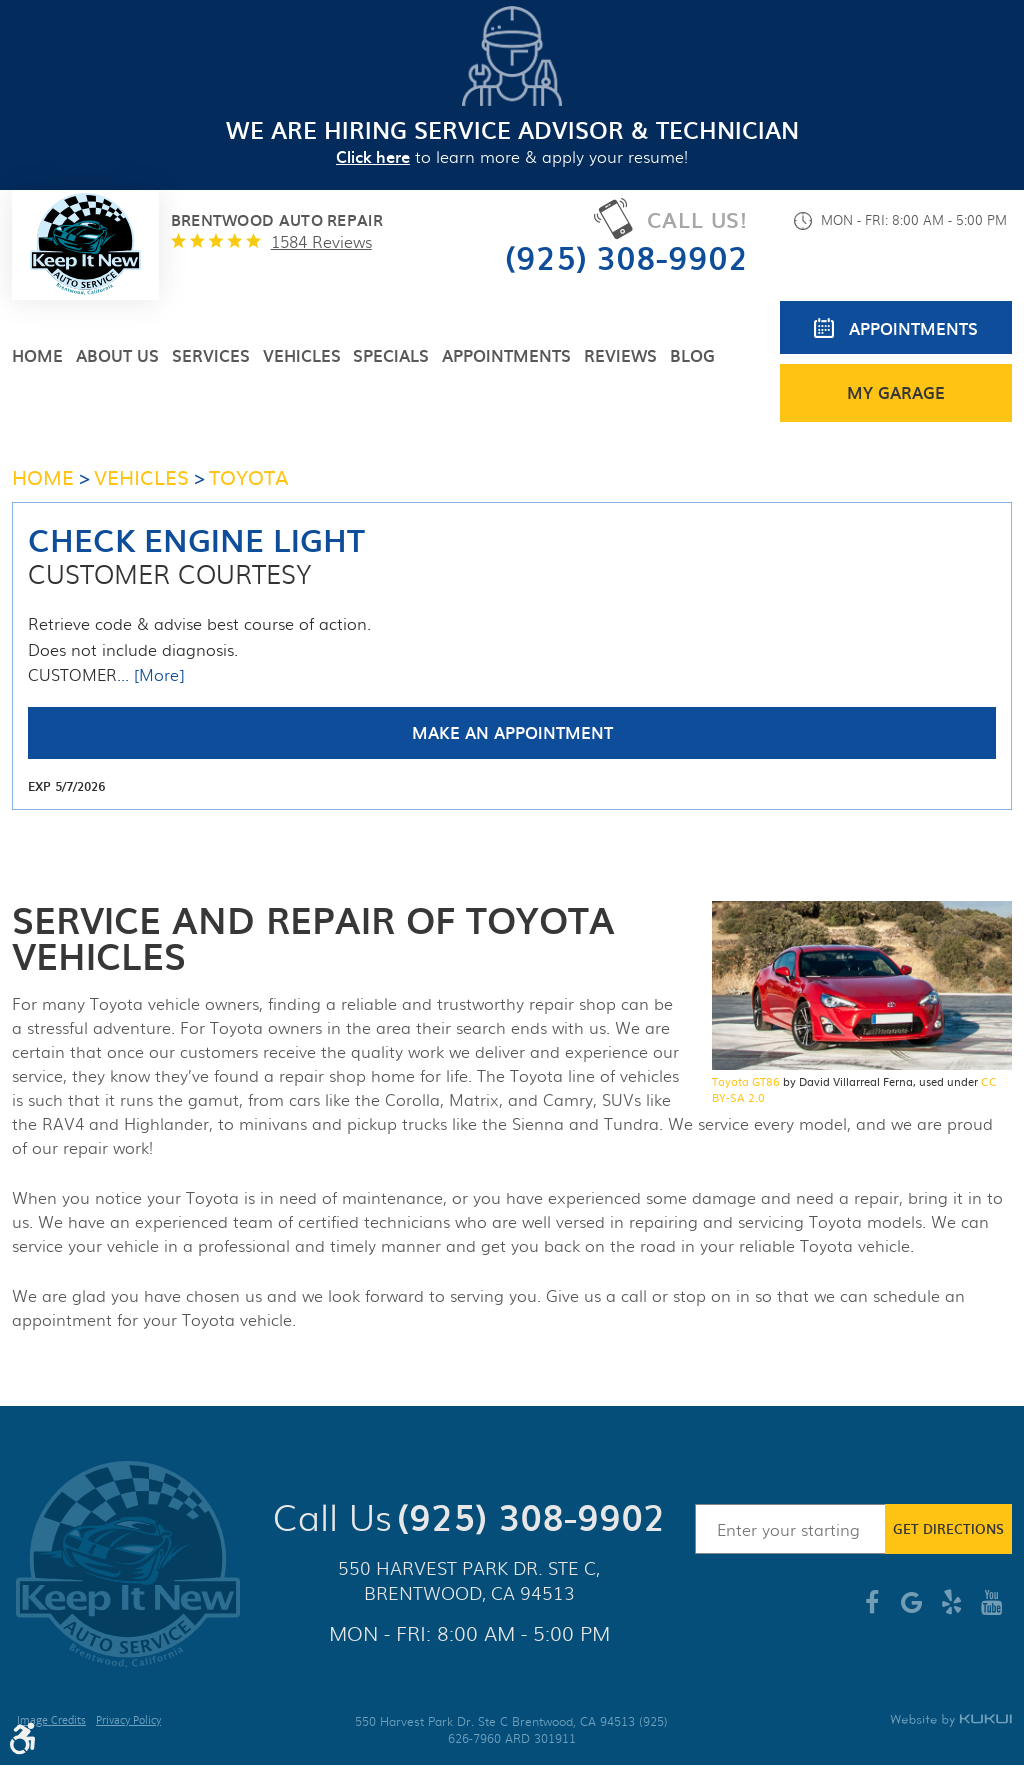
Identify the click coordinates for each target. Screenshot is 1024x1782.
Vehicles (302, 355)
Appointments (506, 355)
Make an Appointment (512, 732)
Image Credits (51, 1722)
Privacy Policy (128, 1722)
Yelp (952, 1610)
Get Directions (948, 1528)
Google (912, 1610)
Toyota (249, 476)
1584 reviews (321, 241)
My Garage (896, 392)
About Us (117, 355)
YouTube (992, 1610)
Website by (951, 1720)
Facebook (872, 1610)
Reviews (620, 355)
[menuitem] (37, 355)
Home (37, 355)
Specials (391, 355)
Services (211, 355)
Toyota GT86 (746, 1081)
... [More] (150, 675)
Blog (692, 355)
